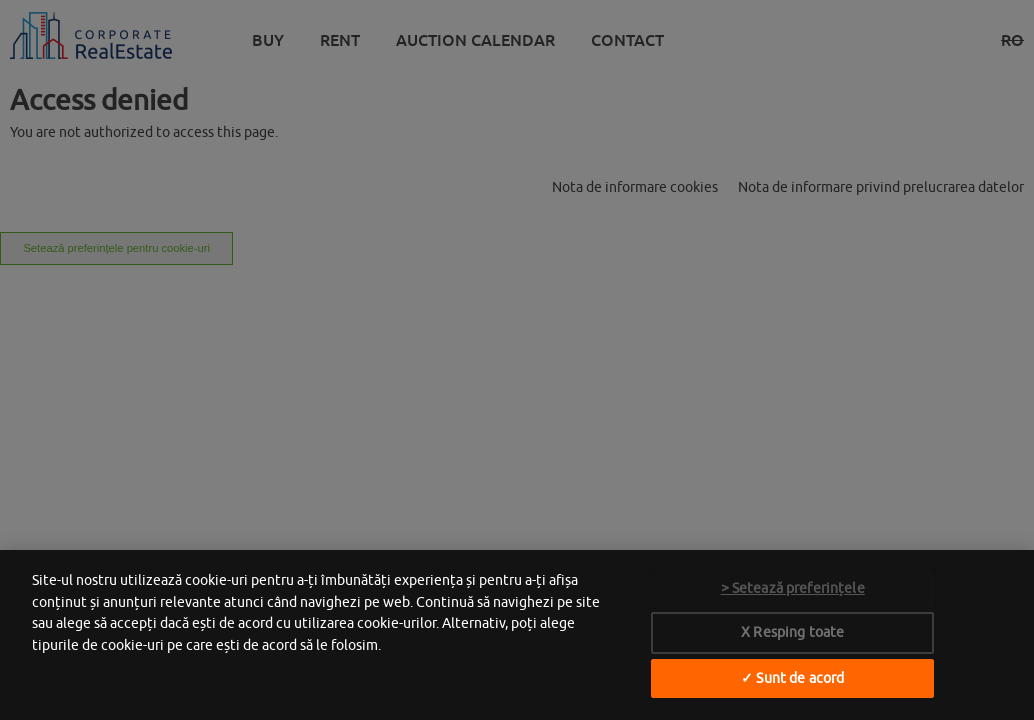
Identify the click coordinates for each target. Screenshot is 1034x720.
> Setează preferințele (793, 588)
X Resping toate (792, 632)
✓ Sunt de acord (792, 678)
